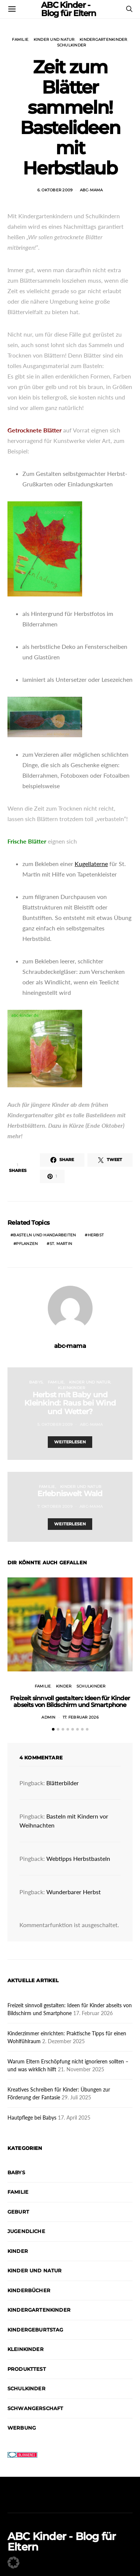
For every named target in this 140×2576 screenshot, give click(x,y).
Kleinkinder (71, 1387)
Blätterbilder (62, 1782)
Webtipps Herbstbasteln (78, 1858)
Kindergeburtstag (35, 2330)
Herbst (96, 1235)
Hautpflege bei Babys (31, 2117)
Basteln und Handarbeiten (44, 1235)
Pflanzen (27, 1243)
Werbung (21, 2428)
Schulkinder (71, 45)
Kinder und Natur (54, 39)
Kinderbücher (28, 2290)
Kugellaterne (91, 863)
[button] (53, 1729)
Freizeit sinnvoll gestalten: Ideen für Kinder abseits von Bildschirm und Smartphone (70, 1701)
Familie (20, 39)
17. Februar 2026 (81, 1717)
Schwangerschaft (35, 2408)
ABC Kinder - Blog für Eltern (61, 2541)
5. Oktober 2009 (55, 1424)
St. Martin (61, 1243)
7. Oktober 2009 (54, 1506)
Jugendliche (26, 2231)
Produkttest (26, 2369)
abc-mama (91, 190)
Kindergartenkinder (103, 39)
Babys (36, 1382)
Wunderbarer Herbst (73, 1891)
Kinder (64, 1686)
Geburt (18, 2212)
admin (48, 1717)
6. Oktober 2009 (55, 190)
